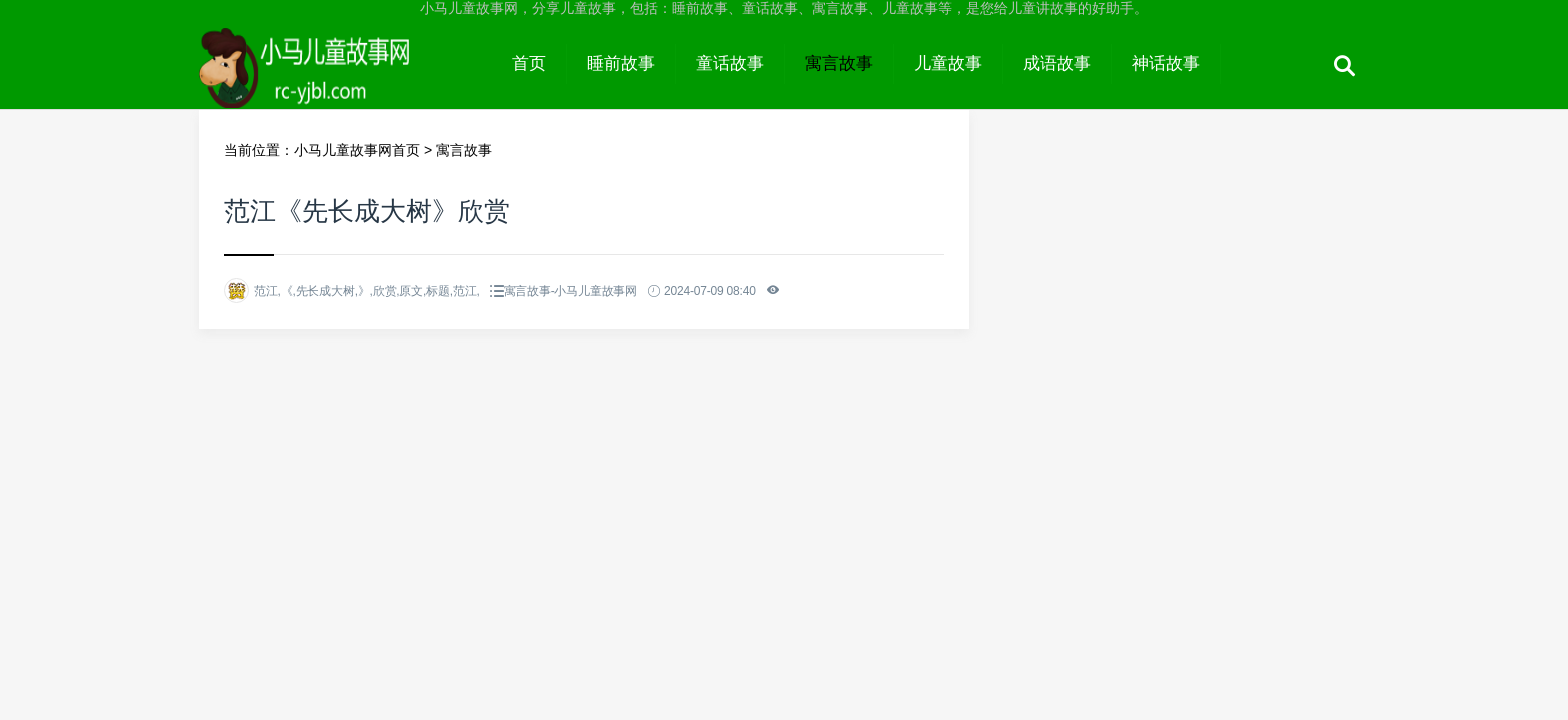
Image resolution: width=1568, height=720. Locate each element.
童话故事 (730, 63)
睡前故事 (621, 63)
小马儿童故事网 (345, 82)
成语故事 (1057, 63)
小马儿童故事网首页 (357, 150)
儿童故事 (948, 63)
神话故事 (1166, 63)
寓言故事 (839, 63)
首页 (529, 63)
